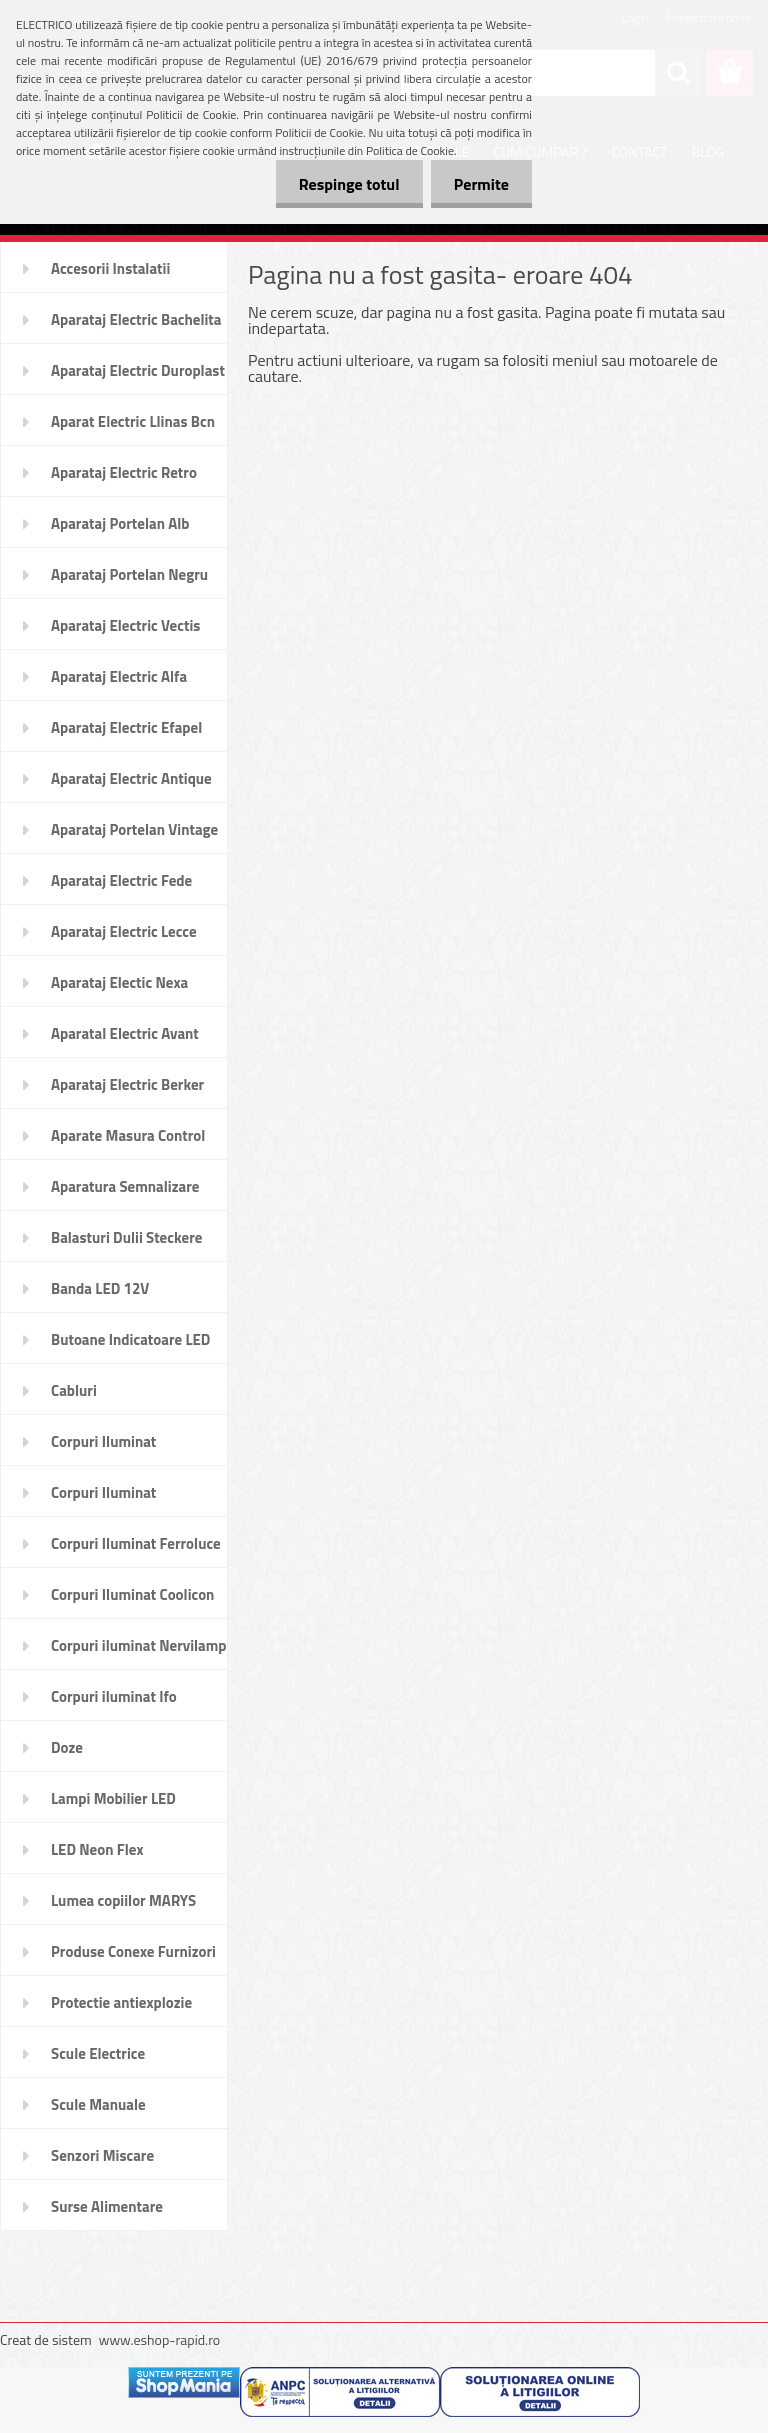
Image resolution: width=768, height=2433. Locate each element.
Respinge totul (343, 184)
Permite (479, 184)
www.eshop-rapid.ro (159, 2339)
